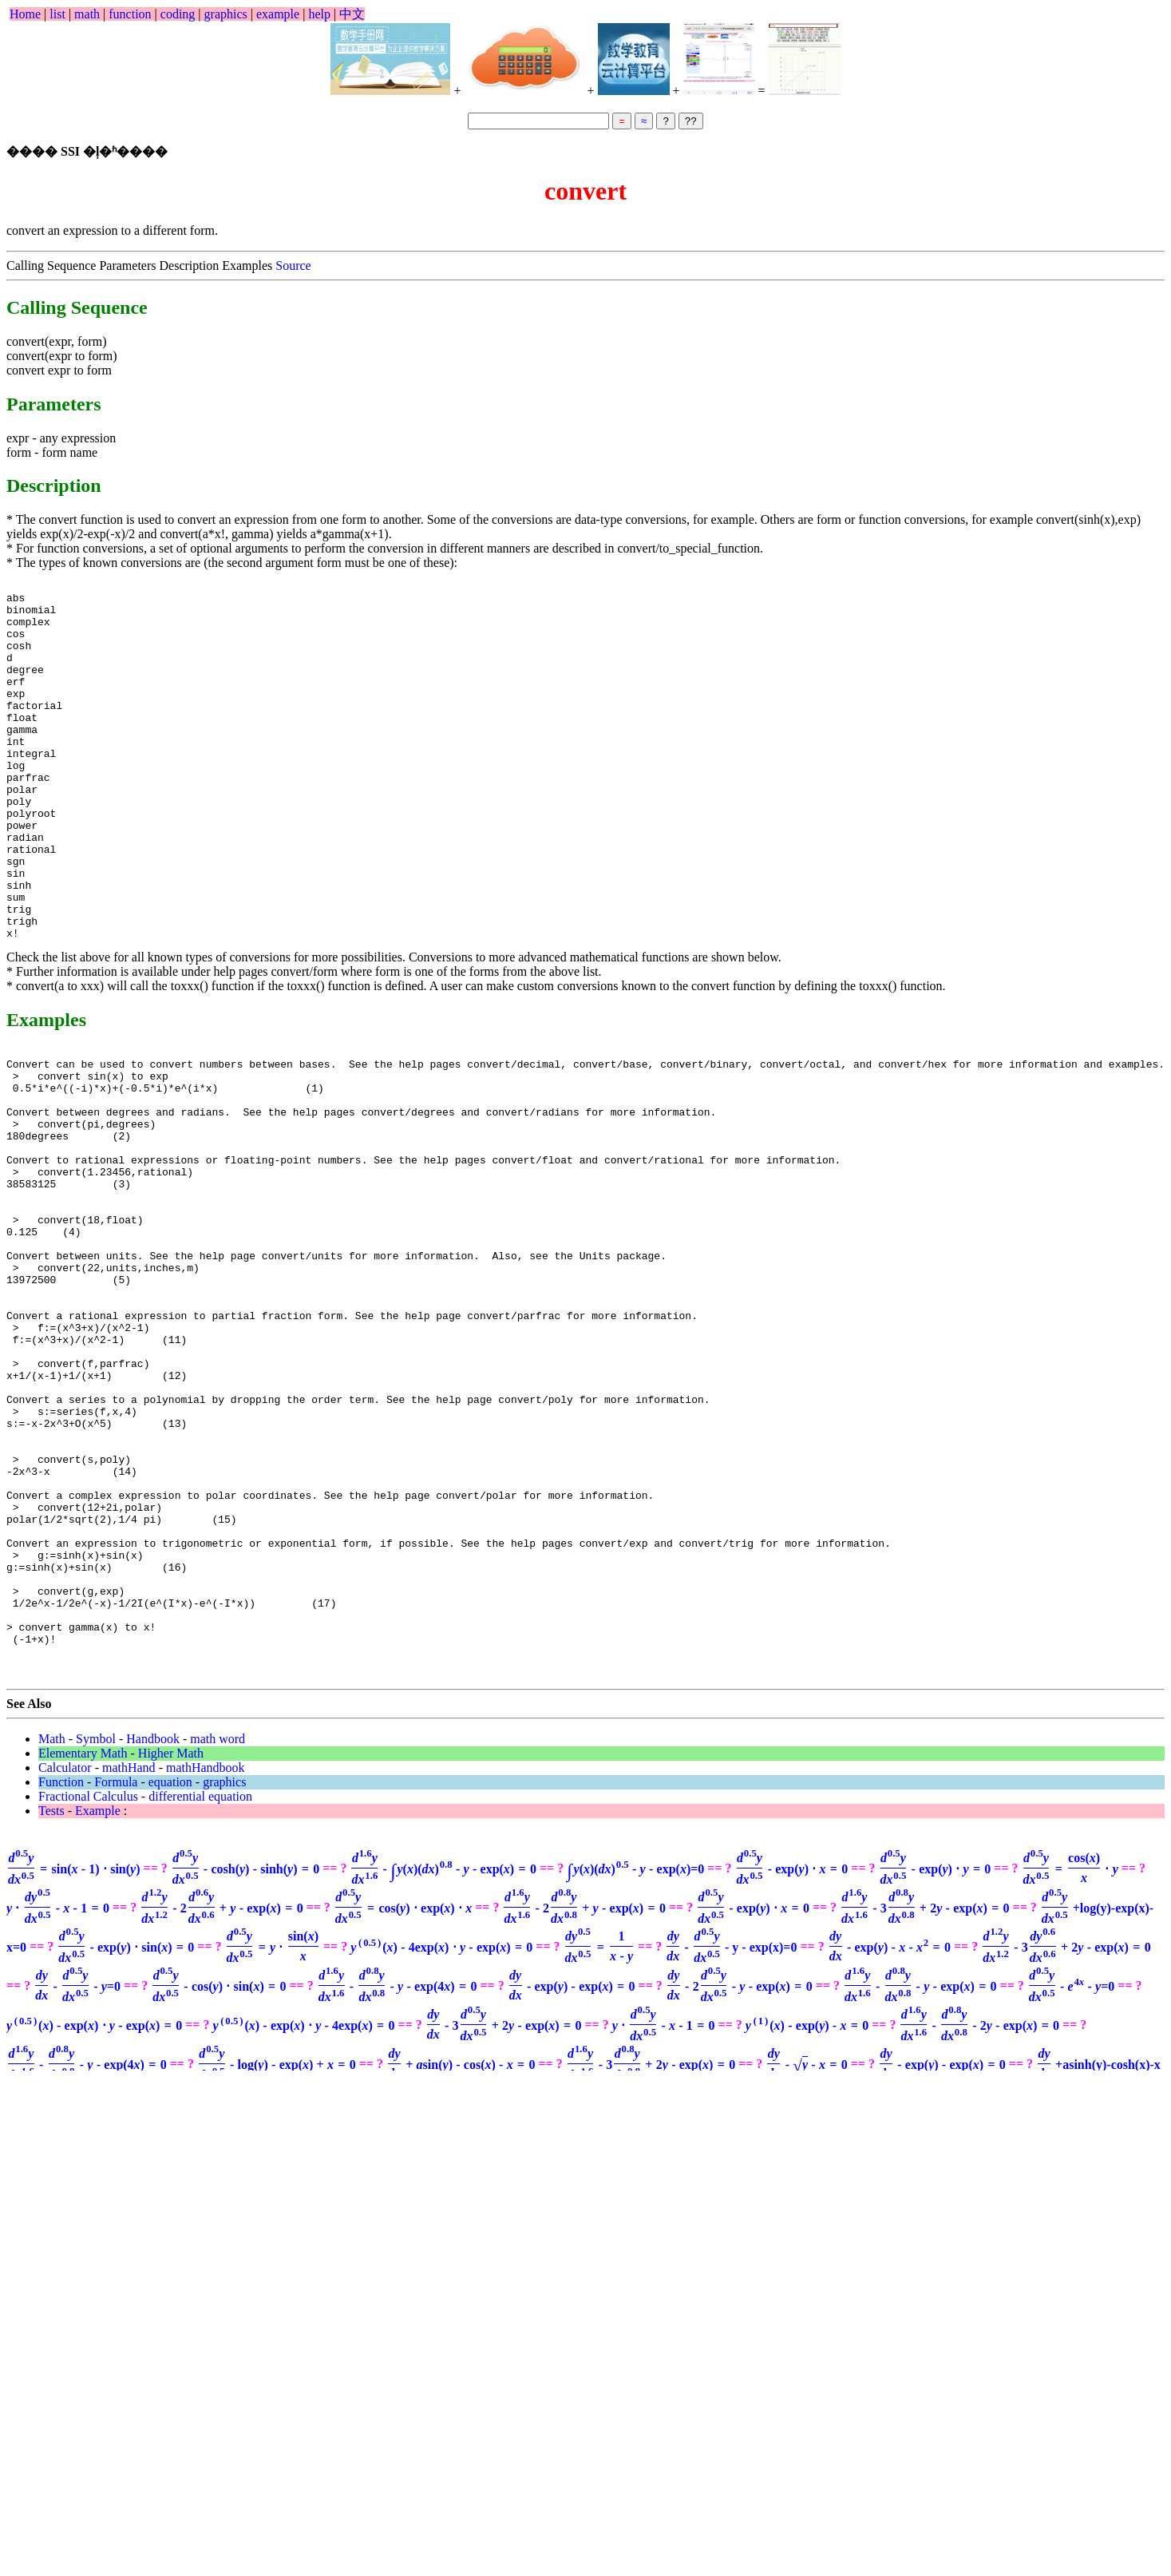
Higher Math (171, 1947)
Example (98, 2004)
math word (217, 1933)
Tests (51, 2004)
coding (178, 14)
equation (170, 1976)
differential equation (200, 1990)
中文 (352, 14)
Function (61, 1976)
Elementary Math (83, 1947)
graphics (225, 14)
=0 (635, 2063)
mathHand (129, 1961)
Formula (115, 1976)
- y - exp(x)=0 (731, 2141)
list (57, 14)
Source (293, 265)
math (87, 14)
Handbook (153, 1933)
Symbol (96, 1933)
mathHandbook (205, 1961)
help (319, 14)
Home (25, 14)
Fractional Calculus (88, 1990)
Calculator (65, 1961)
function (130, 14)
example (277, 14)
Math (51, 1933)
